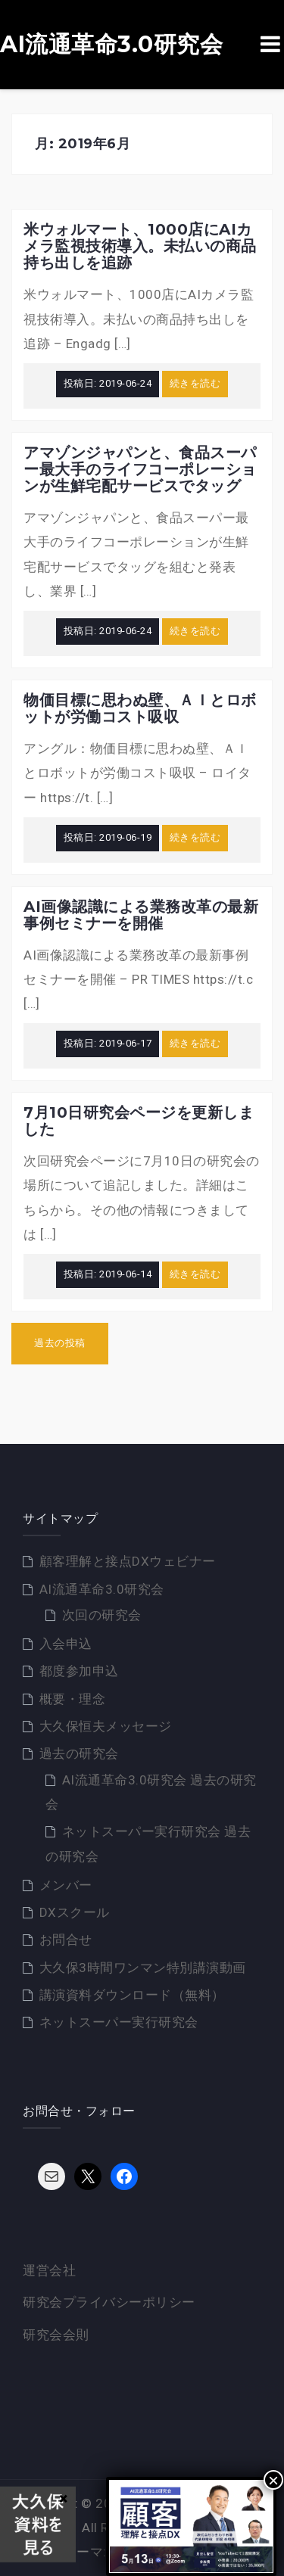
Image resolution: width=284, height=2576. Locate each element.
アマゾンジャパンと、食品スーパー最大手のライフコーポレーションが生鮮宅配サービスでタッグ (140, 469)
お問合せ (65, 1939)
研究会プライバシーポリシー (109, 2302)
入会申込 (65, 1643)
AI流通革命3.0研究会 (111, 44)
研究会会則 (56, 2334)
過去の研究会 (79, 1753)
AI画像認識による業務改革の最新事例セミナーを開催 (140, 915)
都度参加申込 (79, 1670)
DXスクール (74, 1912)
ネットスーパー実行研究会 (118, 2022)
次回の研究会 (102, 1614)
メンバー (65, 1885)
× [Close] (273, 2480)
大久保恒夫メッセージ (105, 1726)
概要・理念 (72, 1698)
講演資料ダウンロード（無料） (132, 1994)
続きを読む (195, 383)
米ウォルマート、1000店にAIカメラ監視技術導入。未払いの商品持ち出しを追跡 (140, 246)
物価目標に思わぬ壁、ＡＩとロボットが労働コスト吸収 (140, 708)
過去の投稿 (60, 1343)
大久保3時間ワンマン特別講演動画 (142, 1967)
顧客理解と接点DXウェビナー (127, 1561)
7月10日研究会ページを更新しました (138, 1120)
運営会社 (49, 2270)
